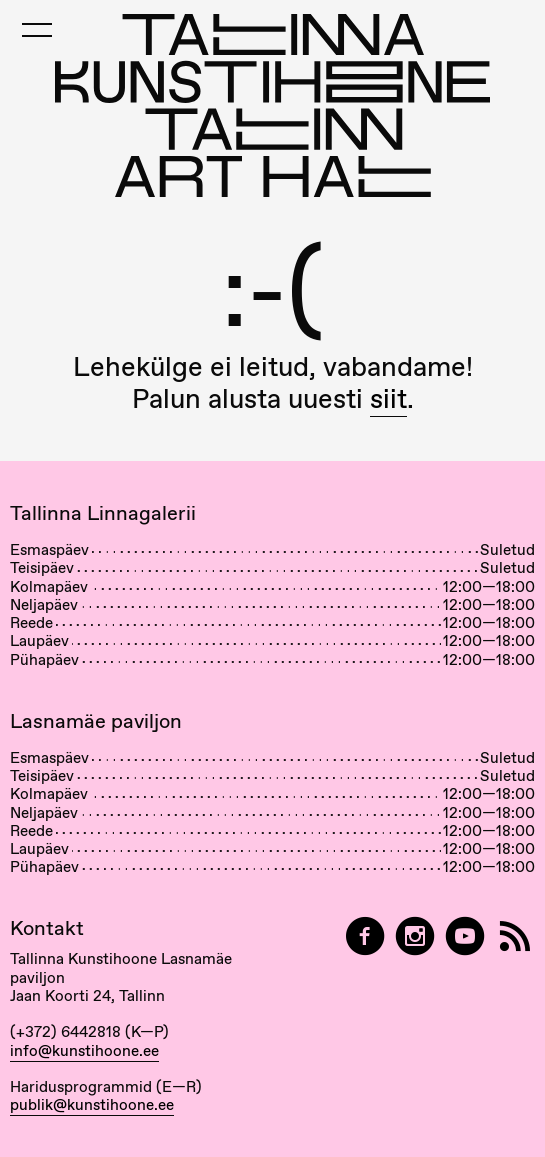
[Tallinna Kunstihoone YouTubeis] (465, 936)
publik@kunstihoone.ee (92, 1105)
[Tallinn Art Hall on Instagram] (415, 936)
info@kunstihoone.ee (84, 1051)
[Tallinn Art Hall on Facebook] (365, 936)
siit (388, 398)
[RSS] (515, 936)
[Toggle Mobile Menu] (37, 30)
